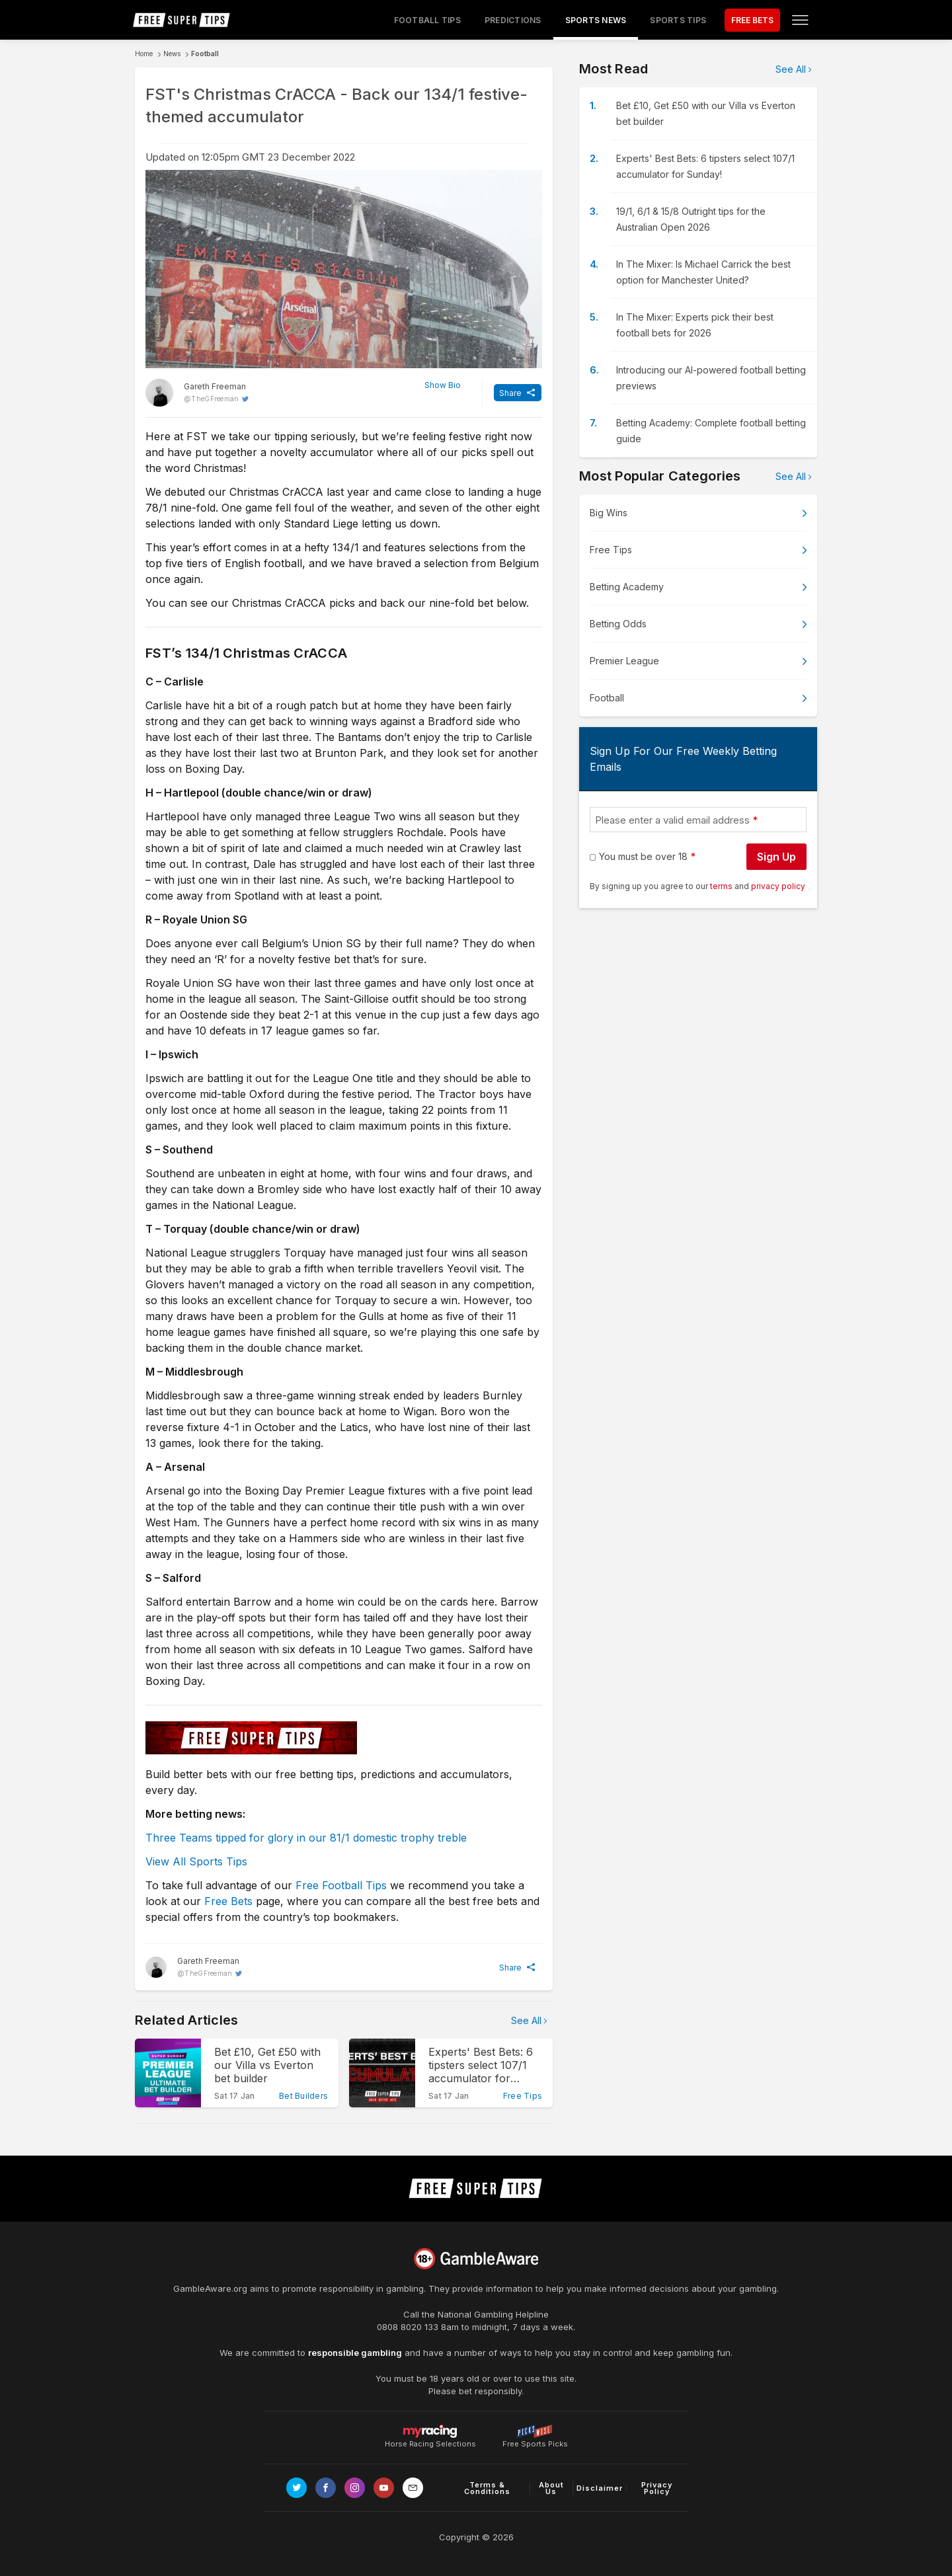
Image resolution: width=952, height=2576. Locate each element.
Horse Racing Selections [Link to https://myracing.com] (430, 2431)
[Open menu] (800, 20)
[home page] (181, 20)
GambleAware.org (210, 2288)
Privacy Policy (656, 2488)
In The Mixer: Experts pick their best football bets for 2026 (695, 324)
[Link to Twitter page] (296, 2488)
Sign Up (776, 856)
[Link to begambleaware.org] (476, 2258)
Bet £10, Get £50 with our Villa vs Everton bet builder (705, 113)
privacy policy (778, 886)
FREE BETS (752, 20)
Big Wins (608, 512)
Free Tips (611, 549)
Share (510, 393)
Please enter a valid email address (672, 820)
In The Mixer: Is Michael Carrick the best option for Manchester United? (703, 272)
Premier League (624, 660)
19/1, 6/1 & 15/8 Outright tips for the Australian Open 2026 (691, 219)
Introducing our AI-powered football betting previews (711, 377)
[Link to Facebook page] (325, 2488)
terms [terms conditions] (722, 886)
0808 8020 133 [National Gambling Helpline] (407, 2327)
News (171, 53)
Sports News (596, 20)
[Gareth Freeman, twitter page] (197, 393)
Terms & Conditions (487, 2488)
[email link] (413, 2488)
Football (205, 53)
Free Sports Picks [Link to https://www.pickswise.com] (535, 2440)
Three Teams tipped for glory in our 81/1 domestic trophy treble (306, 1837)
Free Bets (228, 1901)
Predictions (513, 20)
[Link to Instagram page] (354, 2488)
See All (526, 2020)
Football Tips (427, 20)
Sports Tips (678, 20)
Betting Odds (618, 623)
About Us (551, 2488)
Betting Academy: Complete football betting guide (711, 430)
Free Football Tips (341, 1885)
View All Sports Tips (196, 1861)
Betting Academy (627, 586)
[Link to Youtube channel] (384, 2488)
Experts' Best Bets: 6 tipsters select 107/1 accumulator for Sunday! (705, 166)
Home (144, 53)
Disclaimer (599, 2488)
